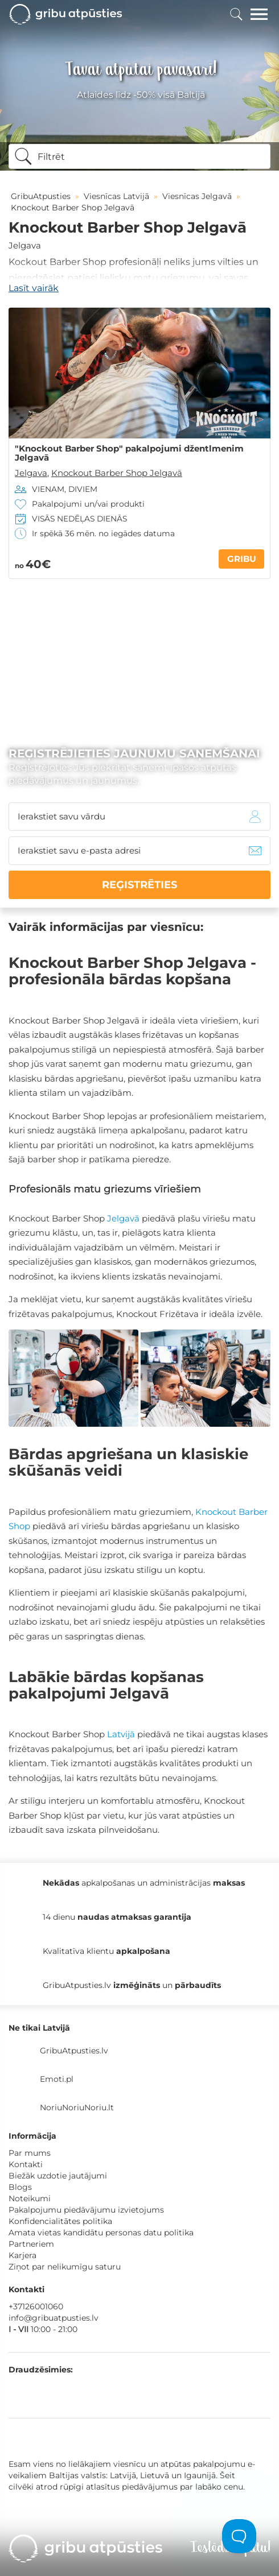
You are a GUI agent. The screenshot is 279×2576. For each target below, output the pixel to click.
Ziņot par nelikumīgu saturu (65, 2267)
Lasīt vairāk (34, 288)
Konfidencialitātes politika (60, 2221)
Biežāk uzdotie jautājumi (58, 2176)
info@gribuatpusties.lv (54, 2318)
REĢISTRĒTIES (139, 885)
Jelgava (25, 245)
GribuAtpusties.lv (74, 2050)
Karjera (22, 2255)
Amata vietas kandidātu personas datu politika (101, 2232)
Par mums (30, 2153)
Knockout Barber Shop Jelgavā (116, 472)
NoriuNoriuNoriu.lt (77, 2107)
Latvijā (121, 1734)
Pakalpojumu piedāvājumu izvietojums (86, 2210)
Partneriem (31, 2244)
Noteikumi (30, 2198)
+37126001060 (36, 2306)
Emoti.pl (56, 2079)
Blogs (20, 2187)
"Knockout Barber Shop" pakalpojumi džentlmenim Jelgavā (129, 453)
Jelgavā (123, 1218)
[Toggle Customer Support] (239, 2536)
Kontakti (26, 2164)
